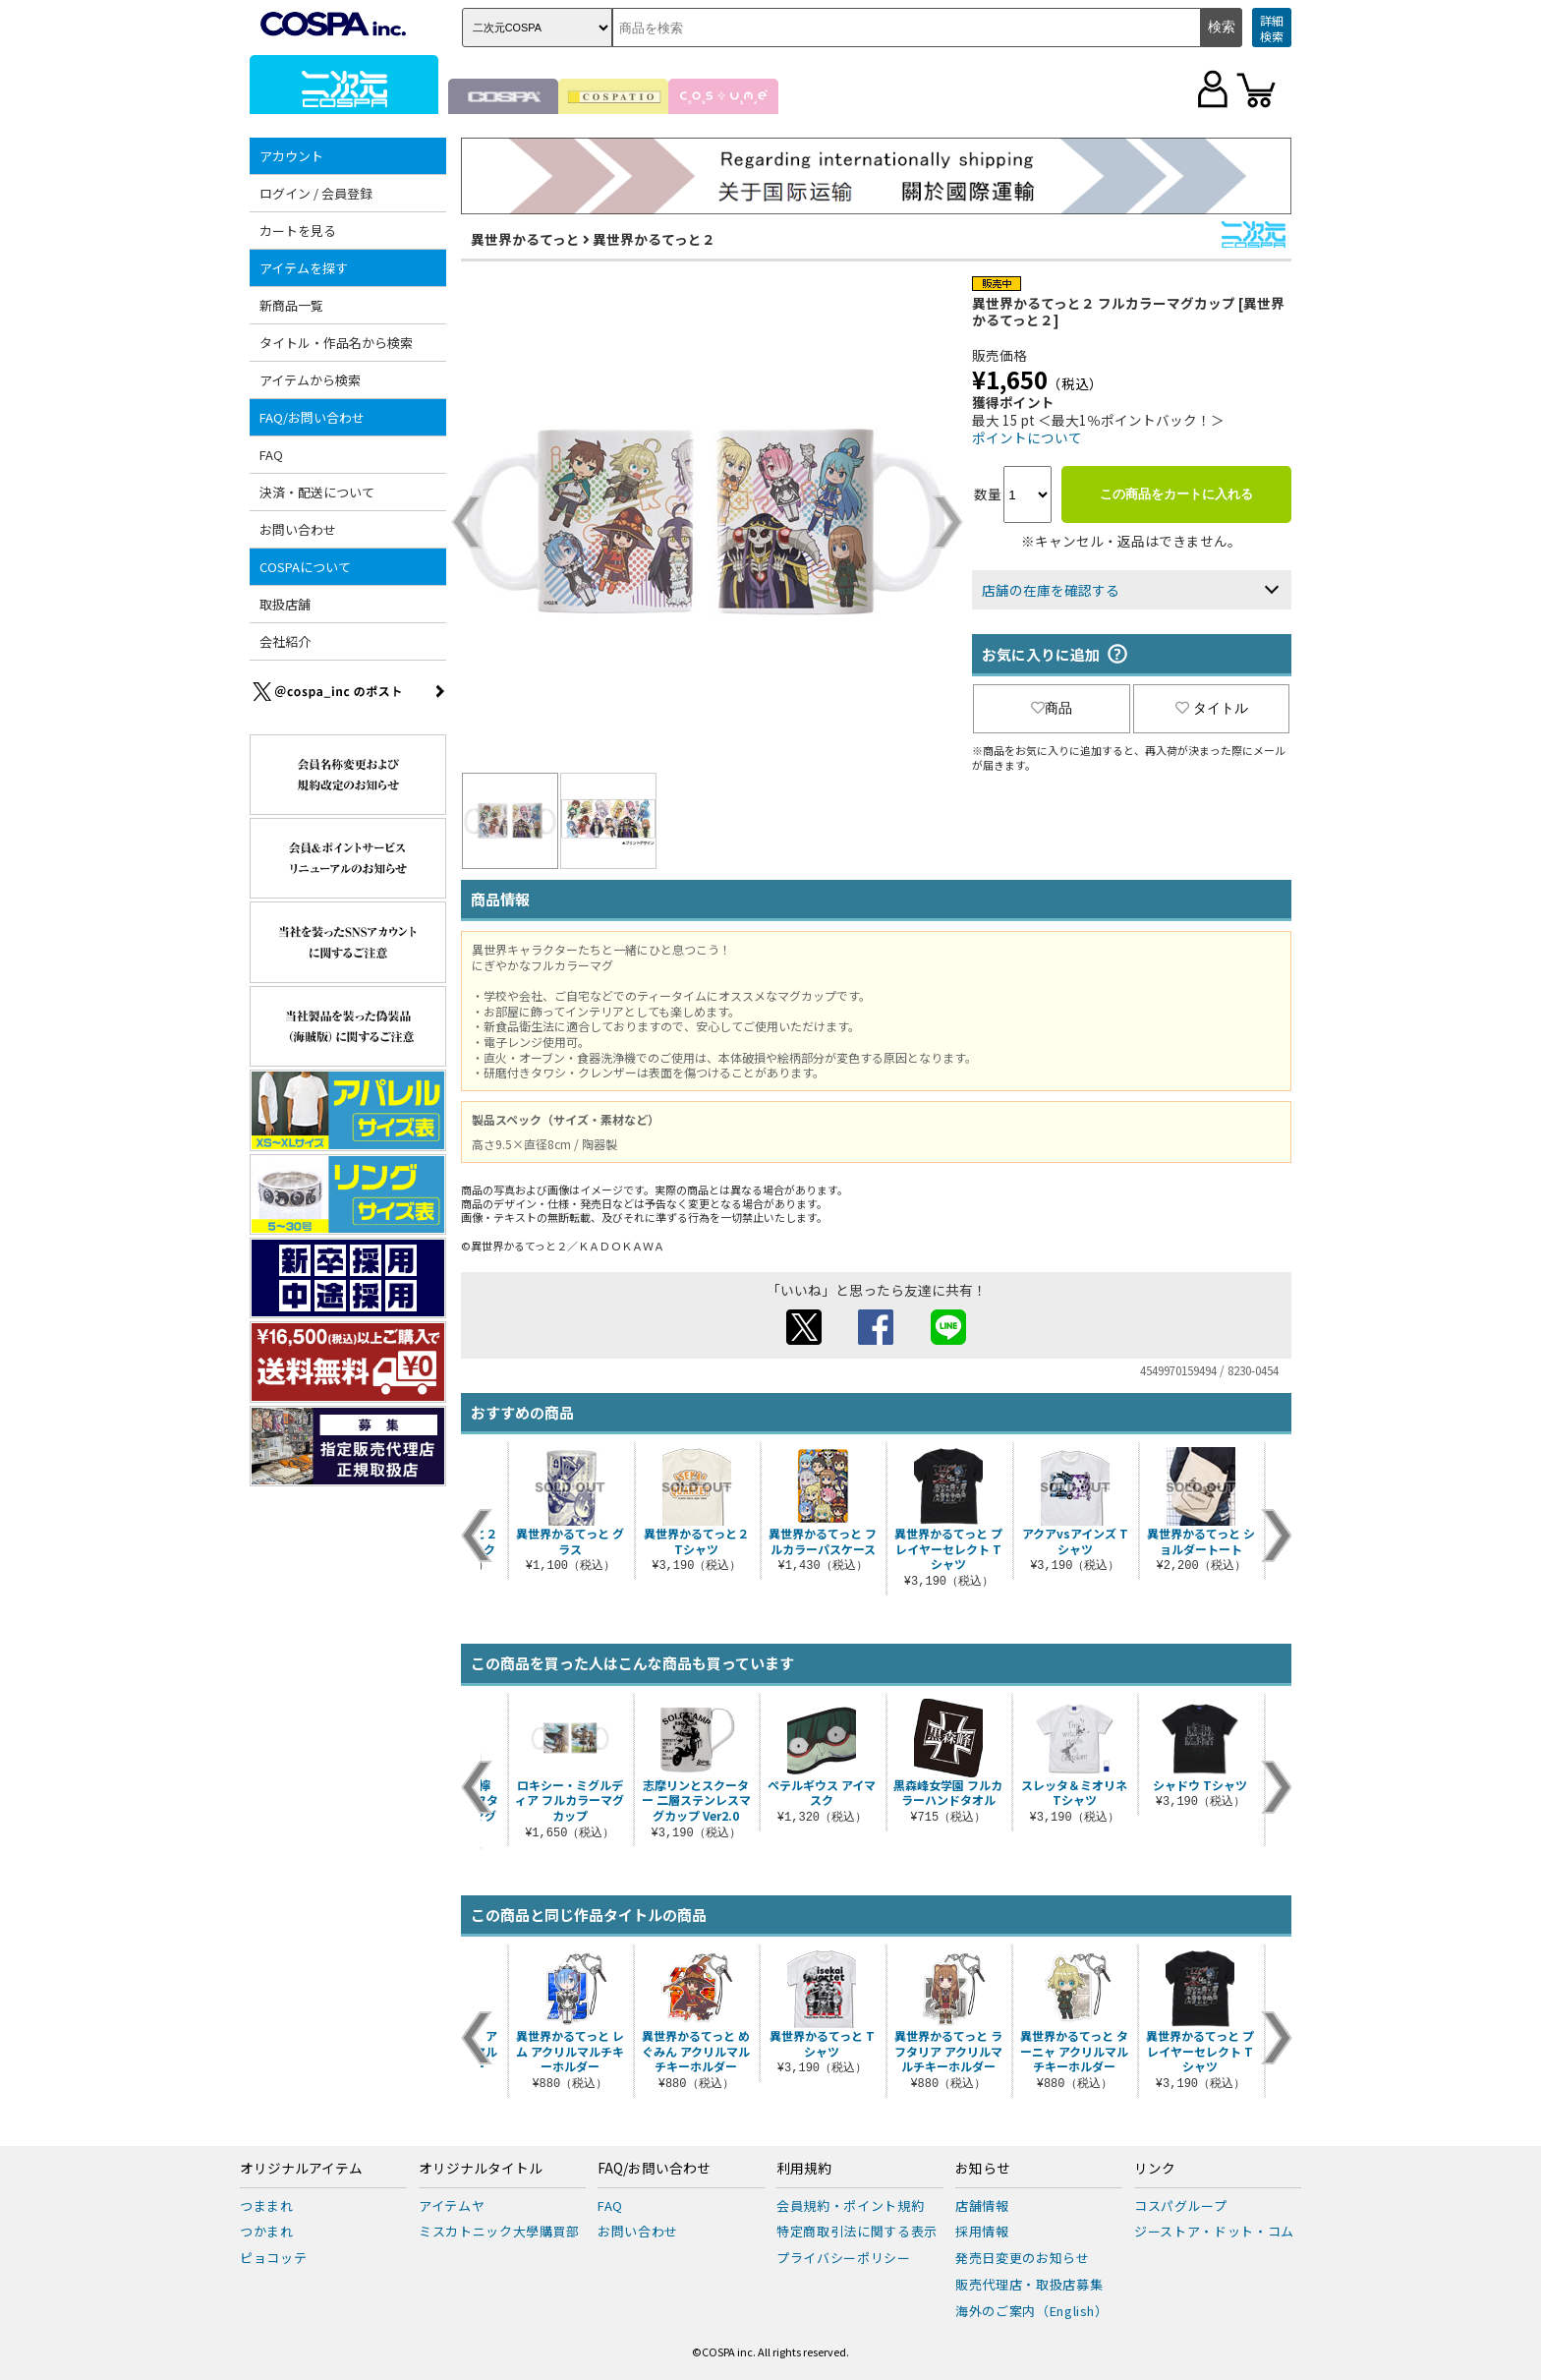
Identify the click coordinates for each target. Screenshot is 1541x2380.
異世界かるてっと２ (654, 239)
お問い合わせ (297, 529)
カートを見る (297, 230)
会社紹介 (285, 641)
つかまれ (267, 2231)
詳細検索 (1272, 28)
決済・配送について (316, 492)
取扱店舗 (285, 604)
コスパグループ (1180, 2205)
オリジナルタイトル (480, 2168)
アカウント (291, 155)
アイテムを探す (303, 268)
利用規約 (803, 2168)
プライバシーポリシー (843, 2257)
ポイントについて (1027, 437)
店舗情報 (982, 2205)
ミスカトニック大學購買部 (499, 2231)
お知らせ (982, 2168)
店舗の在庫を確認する (1050, 590)
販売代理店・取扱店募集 (1029, 2284)
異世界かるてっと (525, 239)
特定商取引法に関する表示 (857, 2231)
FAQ (271, 454)
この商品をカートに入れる (1176, 494)
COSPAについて (305, 566)
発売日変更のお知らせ (1022, 2257)
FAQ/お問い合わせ (312, 417)
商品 (1051, 708)
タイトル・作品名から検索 (336, 342)
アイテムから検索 (310, 380)
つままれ (267, 2205)
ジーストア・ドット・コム (1214, 2231)
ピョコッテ (273, 2257)
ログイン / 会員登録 (315, 193)
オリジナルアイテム (301, 2168)
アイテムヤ (452, 2205)
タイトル (1211, 708)
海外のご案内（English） (1032, 2310)
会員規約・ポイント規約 (850, 2205)
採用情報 (982, 2231)
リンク (1154, 2168)
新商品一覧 (291, 305)
